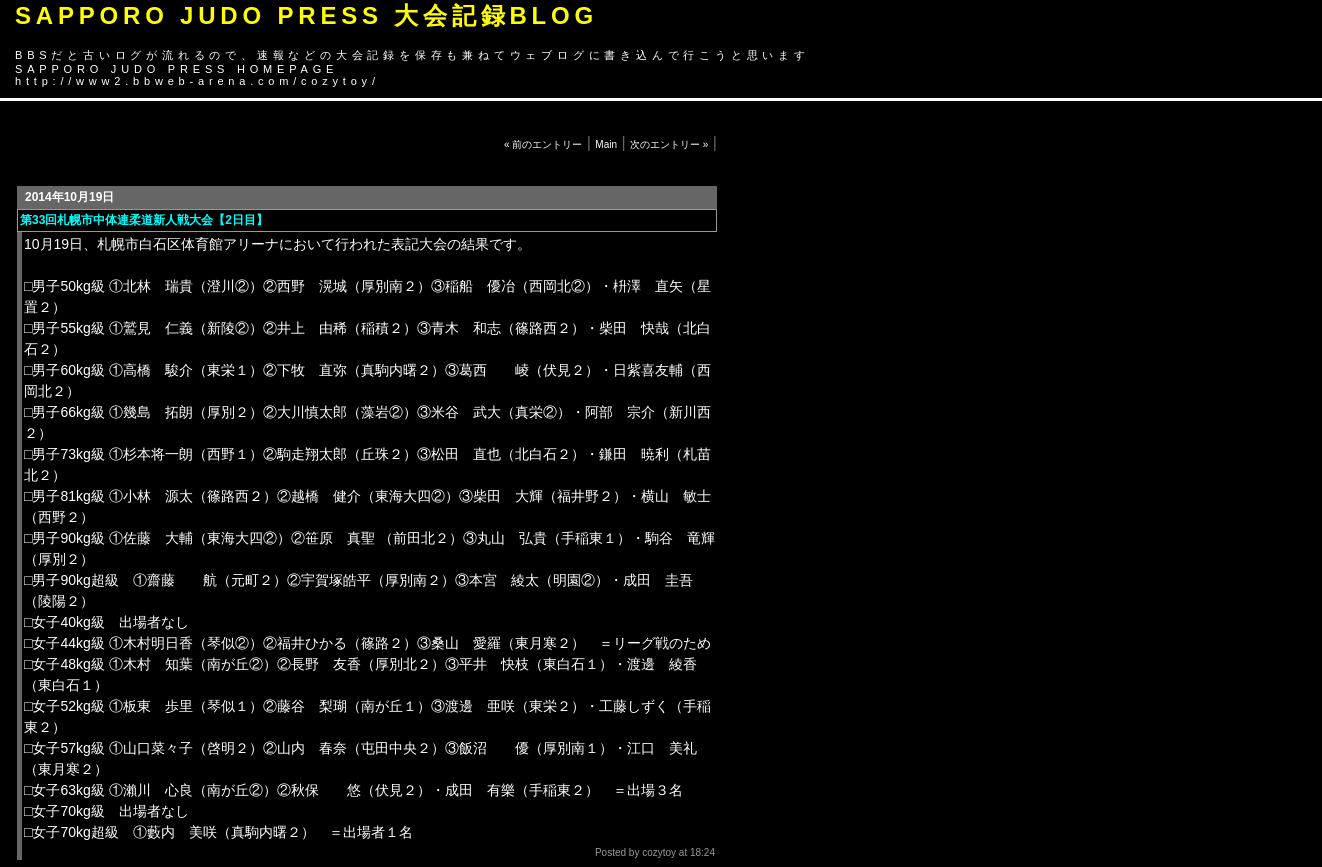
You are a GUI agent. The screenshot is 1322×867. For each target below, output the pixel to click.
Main (606, 144)
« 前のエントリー (543, 144)
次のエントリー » (669, 144)
